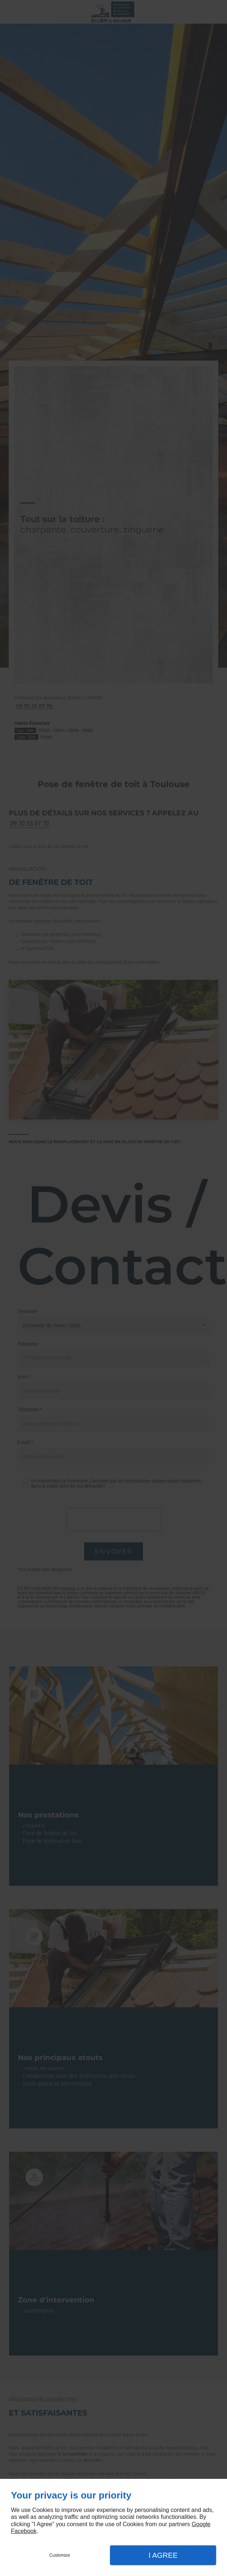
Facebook (23, 2531)
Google (201, 2524)
